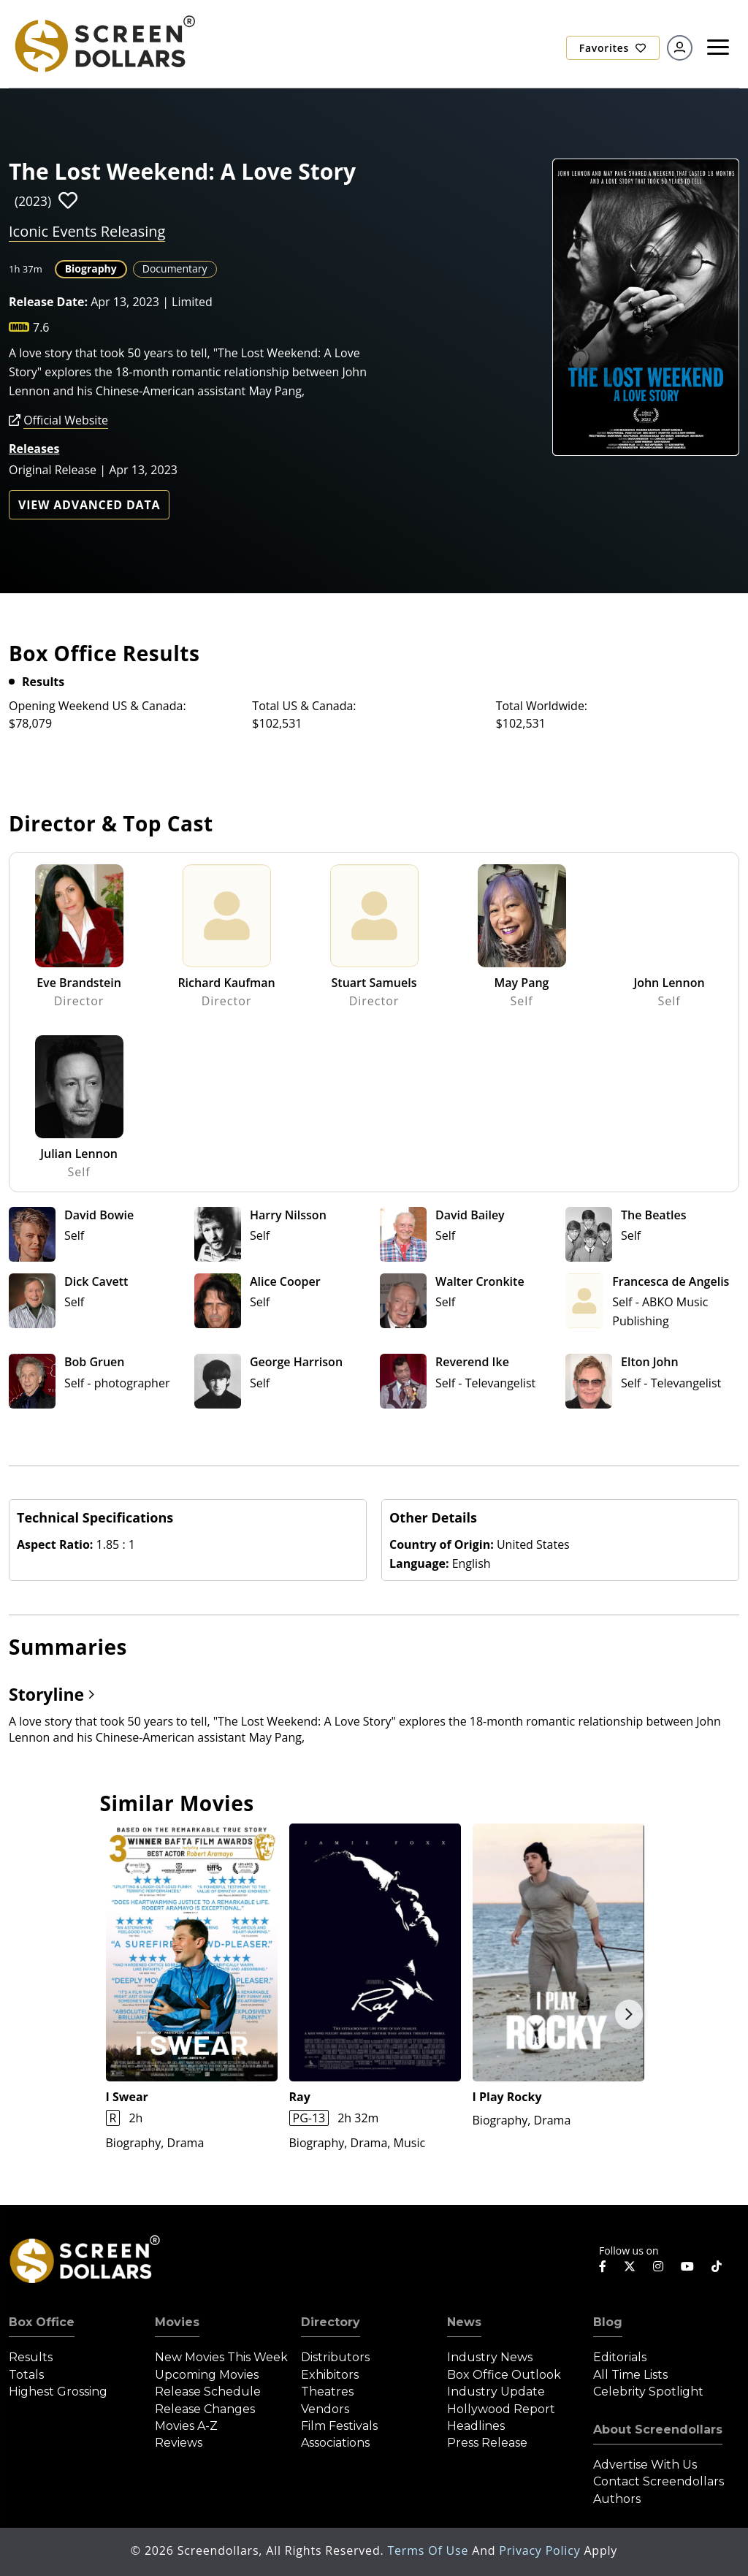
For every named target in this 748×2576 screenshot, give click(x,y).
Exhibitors (330, 2375)
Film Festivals (339, 2426)
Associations (335, 2443)
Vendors (325, 2409)
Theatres (327, 2391)
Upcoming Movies (207, 2375)
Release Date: (48, 302)
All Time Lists (630, 2375)
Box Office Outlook (504, 2375)
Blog (607, 2322)
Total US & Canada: (304, 706)
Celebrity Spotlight (648, 2391)
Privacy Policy (541, 2550)
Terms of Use (429, 2550)
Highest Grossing (58, 2391)
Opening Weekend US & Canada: (97, 706)
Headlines (476, 2426)
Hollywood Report (501, 2409)
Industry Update (496, 2391)
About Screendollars (657, 2429)
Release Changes (205, 2409)
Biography (91, 268)
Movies (177, 2322)
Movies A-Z (186, 2426)
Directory (330, 2322)
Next (629, 2014)
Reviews (178, 2443)
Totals (26, 2375)
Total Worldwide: (541, 706)
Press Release (487, 2443)
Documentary (174, 268)
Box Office (42, 2322)
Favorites (612, 48)
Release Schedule (208, 2391)
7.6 (41, 327)
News (464, 2322)
